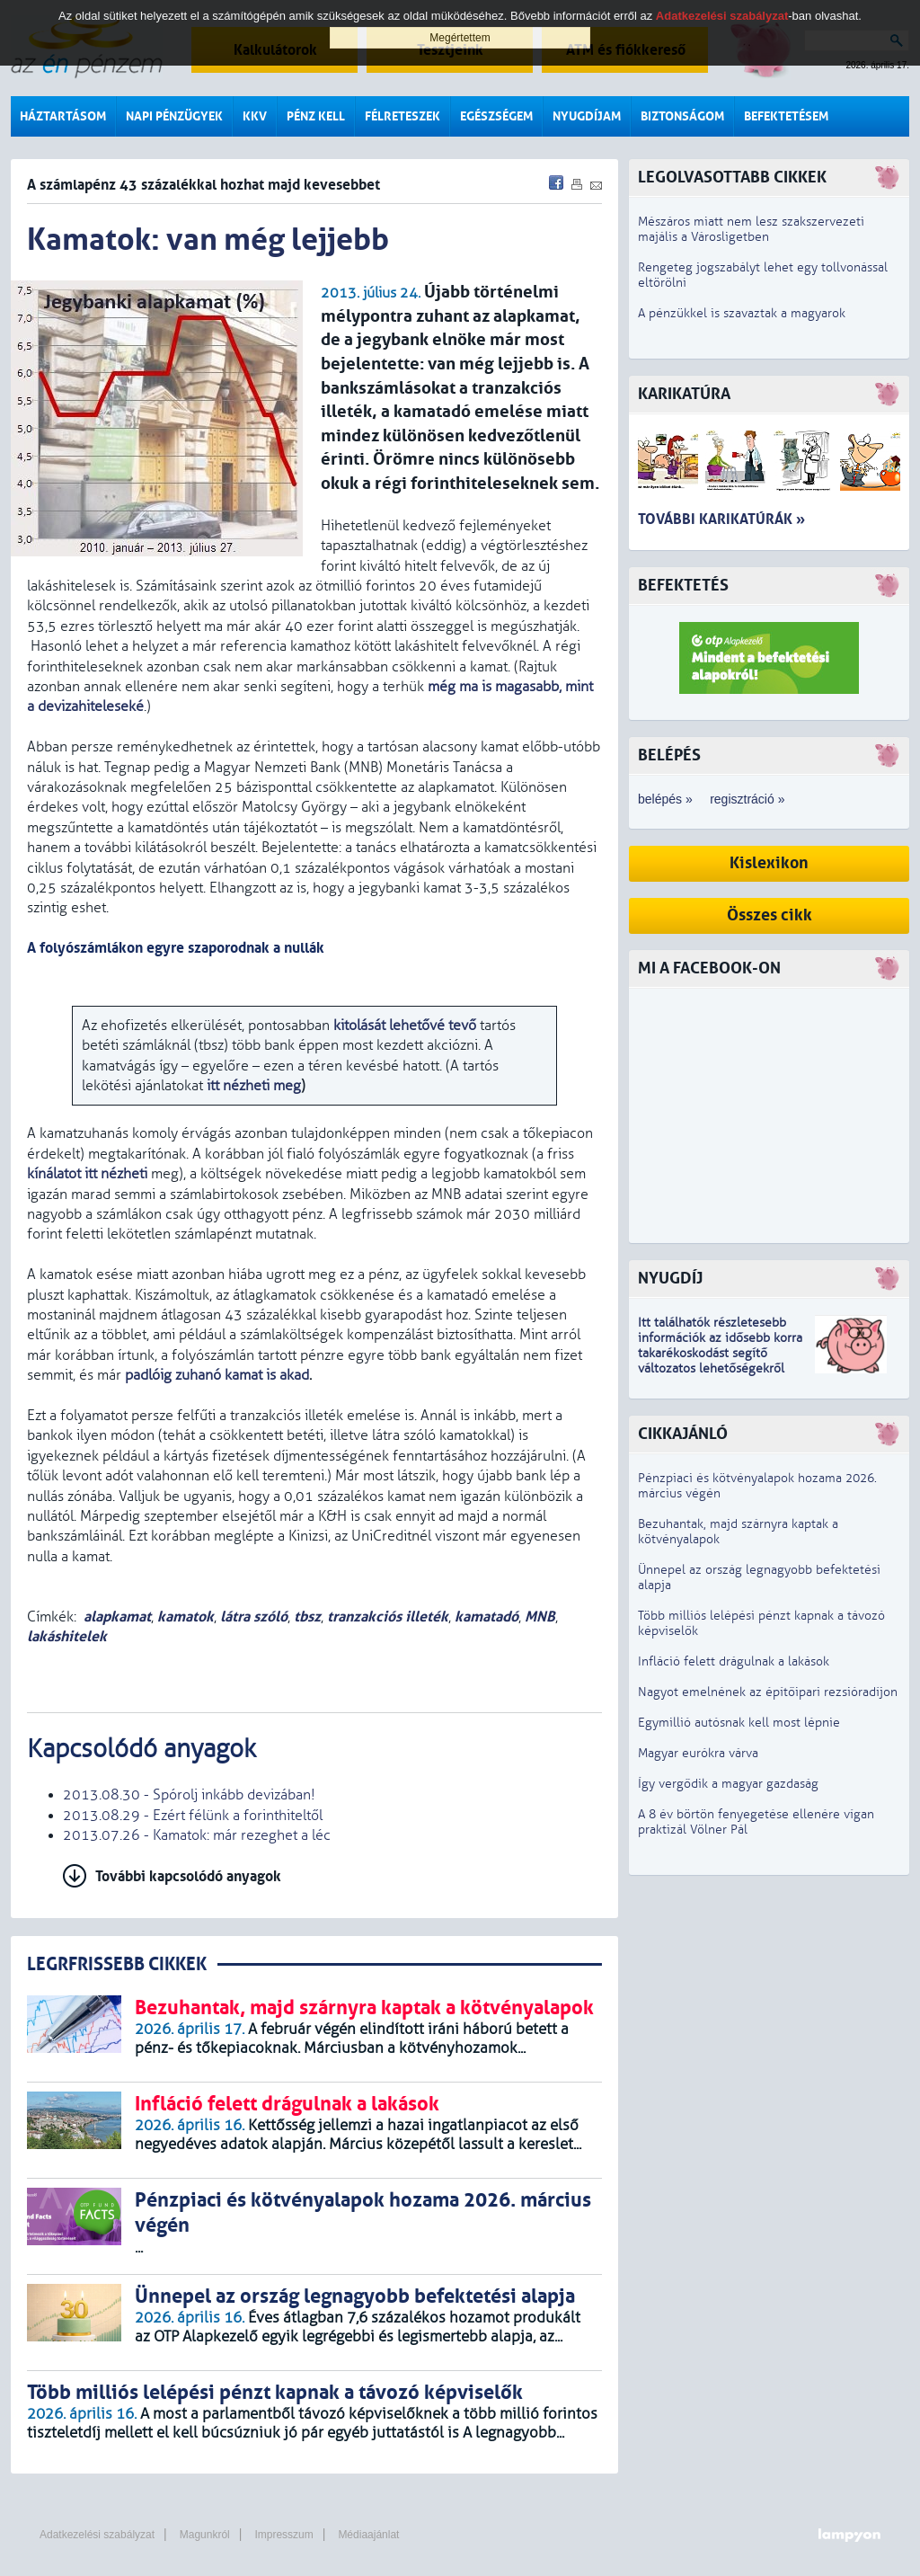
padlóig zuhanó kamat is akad (217, 1375)
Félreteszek (402, 116)
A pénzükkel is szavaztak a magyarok (741, 313)
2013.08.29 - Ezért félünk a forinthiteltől (193, 1816)
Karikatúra (684, 394)
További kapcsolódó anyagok (188, 1876)
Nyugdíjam (587, 116)
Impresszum (283, 2534)
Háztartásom (63, 116)
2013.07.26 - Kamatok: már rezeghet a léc (197, 1835)
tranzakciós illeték (387, 1616)
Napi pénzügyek (174, 116)
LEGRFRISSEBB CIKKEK (117, 1964)
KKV (255, 116)
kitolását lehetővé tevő (403, 1025)
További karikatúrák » (721, 519)
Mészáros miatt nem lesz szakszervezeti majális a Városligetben (751, 229)
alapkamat (117, 1616)
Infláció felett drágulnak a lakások (733, 1661)
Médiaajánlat (368, 2534)
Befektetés (683, 585)
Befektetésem (786, 116)
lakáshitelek (67, 1636)
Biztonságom (682, 116)
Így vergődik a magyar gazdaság (728, 1783)
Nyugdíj (670, 1278)
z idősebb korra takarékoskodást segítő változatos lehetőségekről (720, 1353)
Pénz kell (316, 116)
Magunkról (205, 2534)
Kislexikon (769, 863)
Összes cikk (769, 915)
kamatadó (486, 1616)
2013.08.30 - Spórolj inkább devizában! (189, 1795)
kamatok (185, 1616)
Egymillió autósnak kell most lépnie (739, 1722)
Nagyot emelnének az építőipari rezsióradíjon (768, 1692)
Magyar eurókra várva (698, 1753)
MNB (540, 1616)
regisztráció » (747, 799)
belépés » (665, 799)
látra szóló (254, 1616)
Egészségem (496, 116)
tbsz (307, 1616)
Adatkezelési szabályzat (97, 2534)
